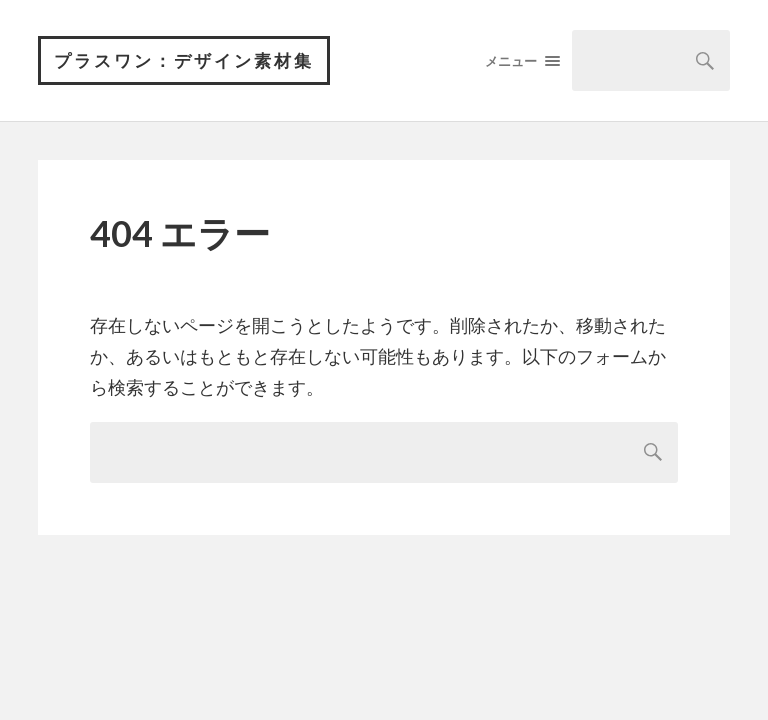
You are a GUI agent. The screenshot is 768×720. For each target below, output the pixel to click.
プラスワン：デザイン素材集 (184, 60)
